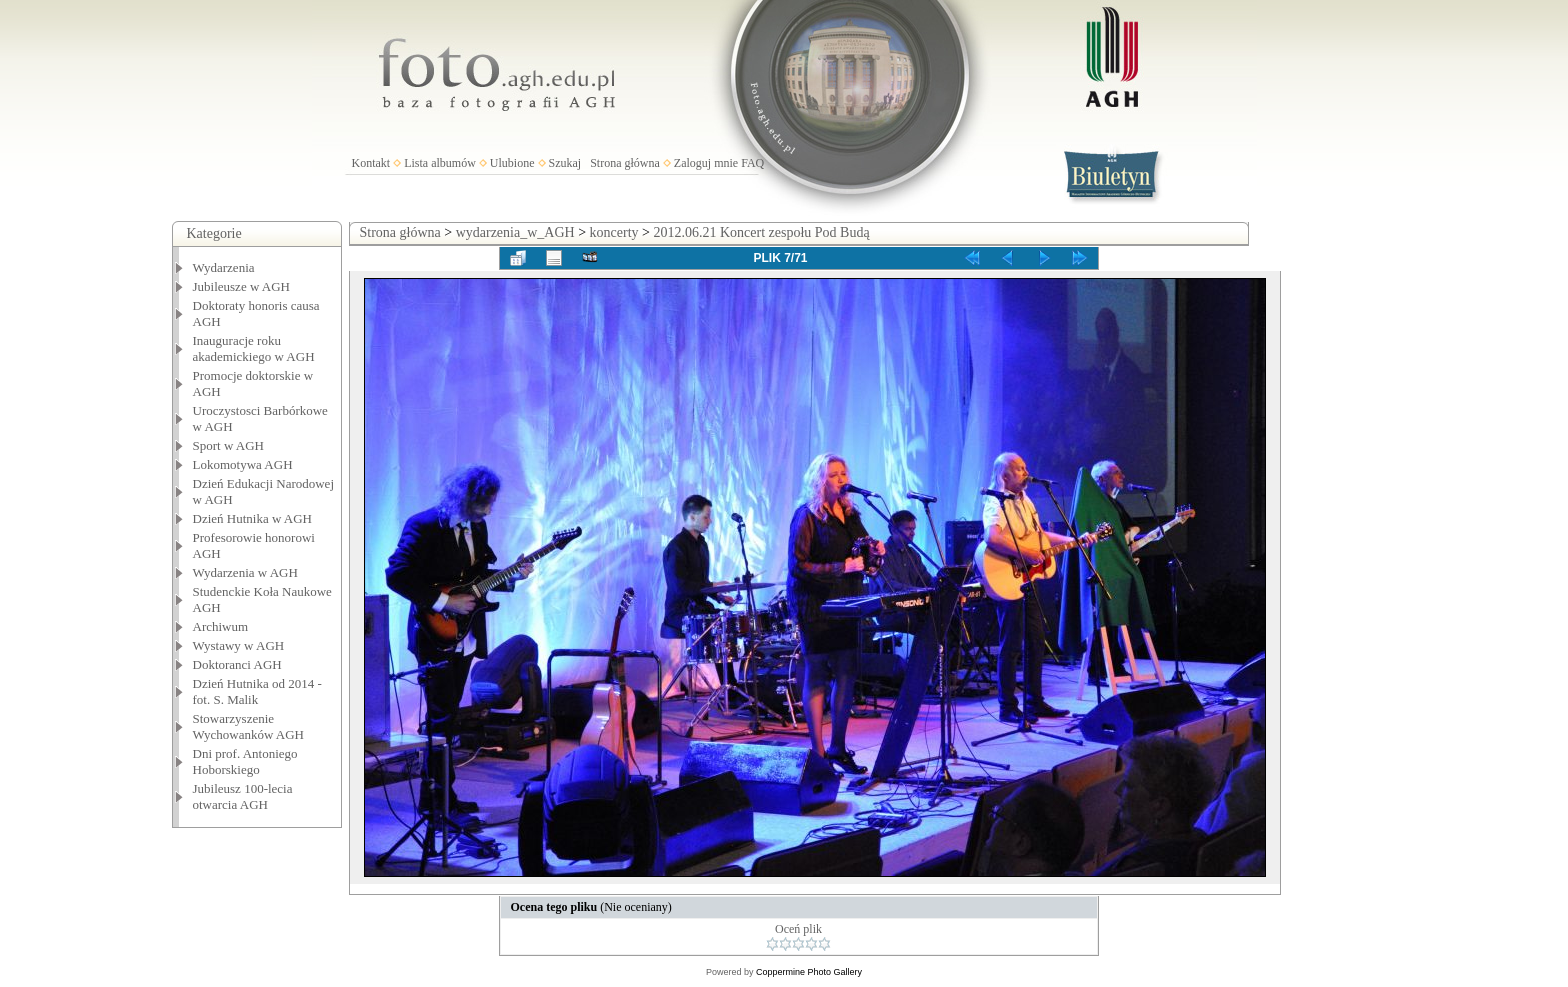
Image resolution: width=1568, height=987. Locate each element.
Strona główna (625, 163)
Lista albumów (440, 163)
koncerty (614, 232)
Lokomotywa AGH (243, 464)
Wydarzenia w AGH (245, 572)
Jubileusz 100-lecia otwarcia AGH (243, 796)
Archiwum (221, 626)
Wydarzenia (224, 267)
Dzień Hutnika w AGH (253, 518)
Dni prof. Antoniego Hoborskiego (245, 761)
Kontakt (371, 163)
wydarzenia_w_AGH (515, 232)
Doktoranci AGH (237, 664)
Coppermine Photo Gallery (809, 972)
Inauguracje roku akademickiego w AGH (254, 348)
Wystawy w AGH (239, 645)
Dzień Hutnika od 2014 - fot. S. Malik (257, 691)
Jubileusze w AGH (242, 286)
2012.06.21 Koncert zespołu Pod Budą (761, 232)
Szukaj (565, 163)
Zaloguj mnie (706, 163)
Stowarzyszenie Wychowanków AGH (249, 726)
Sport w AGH (229, 445)
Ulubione (512, 163)
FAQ (752, 163)
